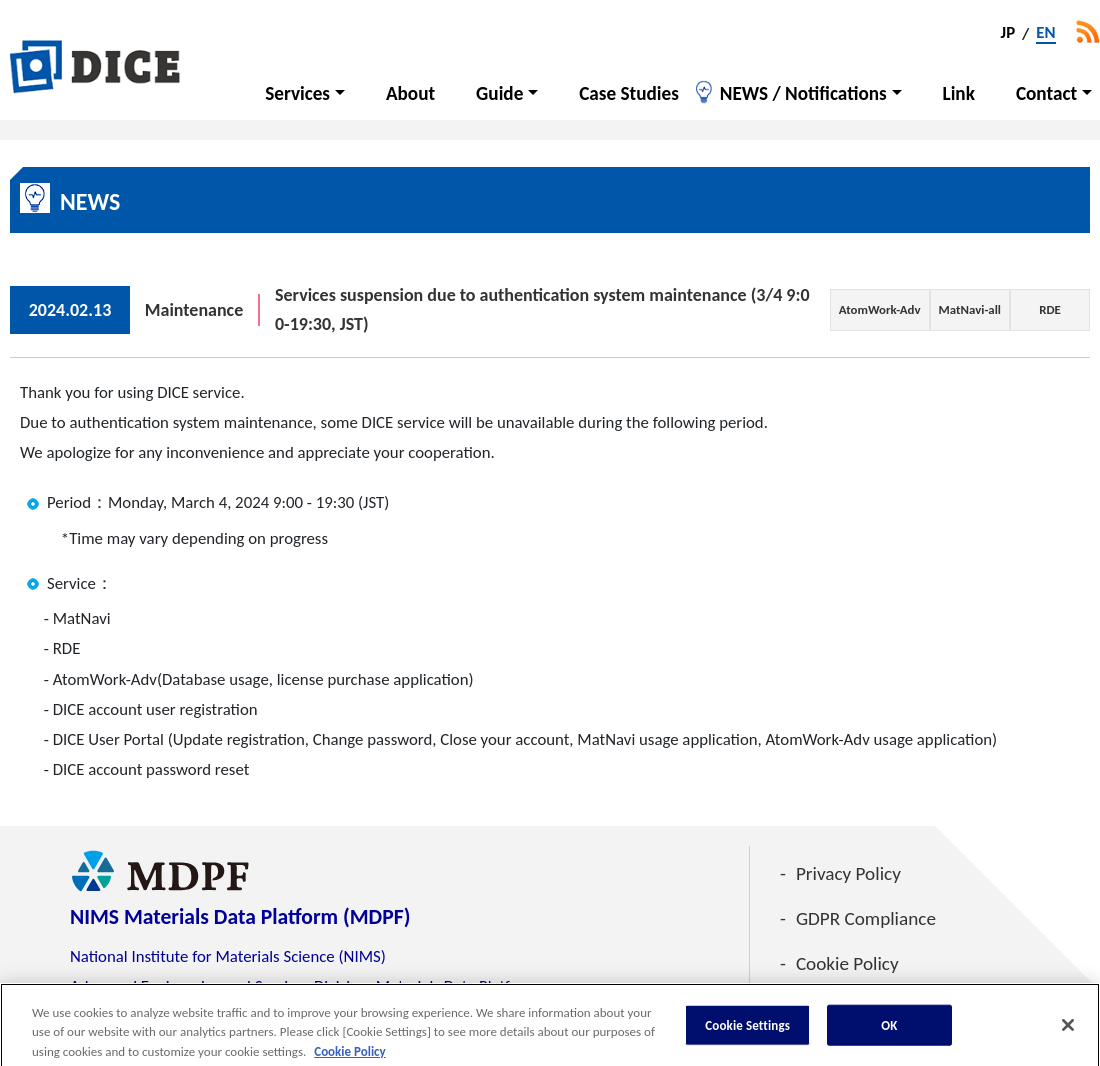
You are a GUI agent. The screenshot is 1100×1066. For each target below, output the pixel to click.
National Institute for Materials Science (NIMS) (228, 956)
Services (297, 93)
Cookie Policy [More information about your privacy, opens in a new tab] (349, 1056)
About (410, 93)
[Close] (1068, 1030)
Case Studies (629, 93)
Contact (1046, 93)
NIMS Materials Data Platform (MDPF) (240, 916)
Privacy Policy (848, 873)
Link (959, 93)
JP (1008, 34)
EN (1045, 34)
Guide (499, 93)
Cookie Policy (847, 963)
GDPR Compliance (866, 918)
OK (889, 1030)
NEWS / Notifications (803, 93)
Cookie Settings (747, 1030)
